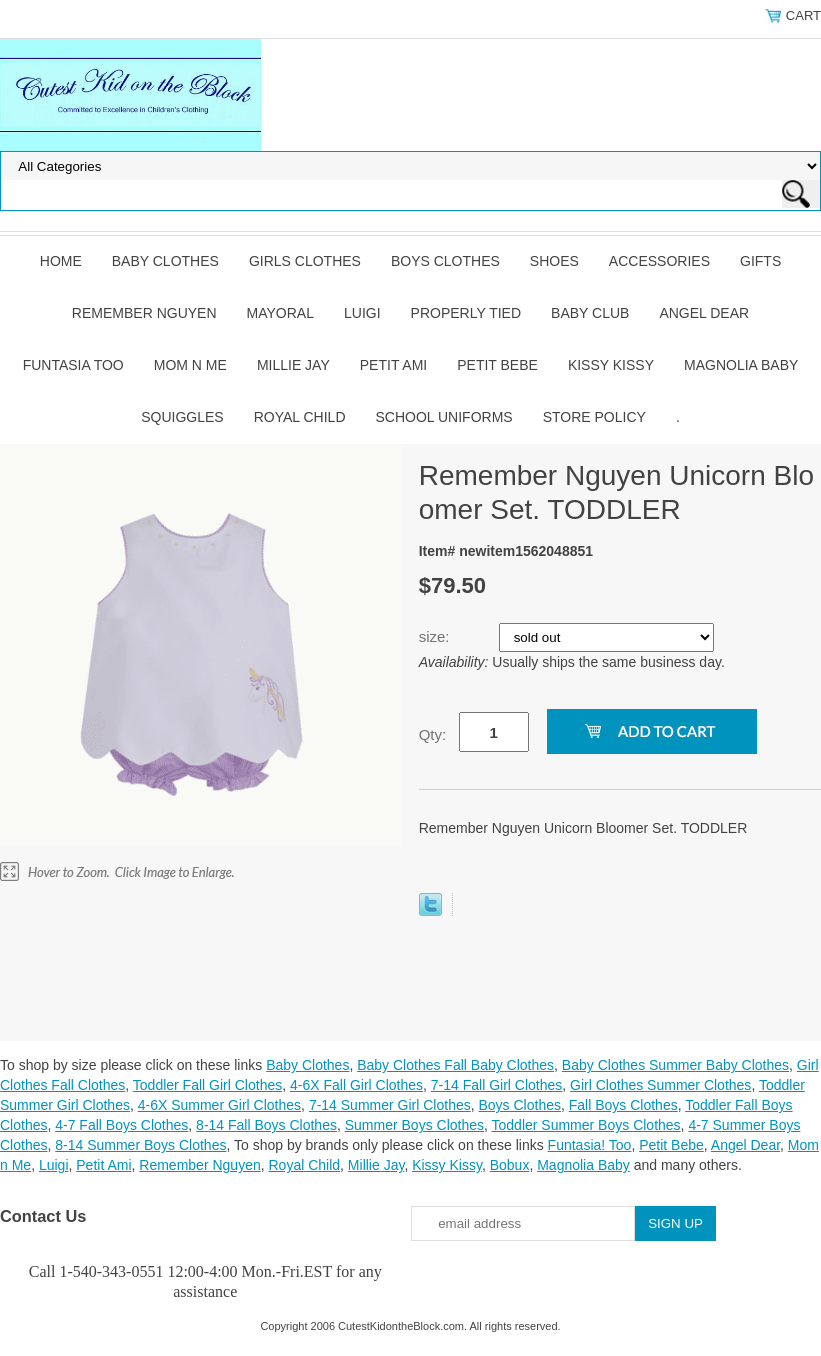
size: (436, 636)
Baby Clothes (165, 261)
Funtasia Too (73, 365)
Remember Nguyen (144, 313)
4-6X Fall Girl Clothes (356, 1085)
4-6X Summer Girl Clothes (219, 1105)
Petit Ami (393, 365)
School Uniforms (444, 417)
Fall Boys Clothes (623, 1105)
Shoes (554, 261)
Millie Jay (293, 365)
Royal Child (300, 417)
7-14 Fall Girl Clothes (497, 1085)
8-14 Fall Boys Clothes (266, 1125)
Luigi (362, 313)
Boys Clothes (445, 261)
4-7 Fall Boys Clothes (121, 1125)
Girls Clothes (305, 261)
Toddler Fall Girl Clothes (207, 1085)
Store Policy (594, 417)
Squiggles (182, 417)
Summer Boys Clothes (414, 1125)
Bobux (510, 1165)
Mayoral (280, 313)
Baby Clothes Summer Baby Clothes (675, 1065)
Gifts (760, 261)
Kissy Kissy (611, 365)
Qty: (433, 734)
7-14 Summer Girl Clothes (390, 1105)
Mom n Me (190, 365)
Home (61, 261)
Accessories (659, 261)
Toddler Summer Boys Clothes (586, 1125)
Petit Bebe (497, 365)
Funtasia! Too (590, 1145)
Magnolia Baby (741, 365)
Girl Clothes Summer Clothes (660, 1085)
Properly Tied (466, 313)
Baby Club (590, 313)
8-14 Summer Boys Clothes (140, 1145)
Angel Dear (704, 313)
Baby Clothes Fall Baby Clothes (455, 1065)
